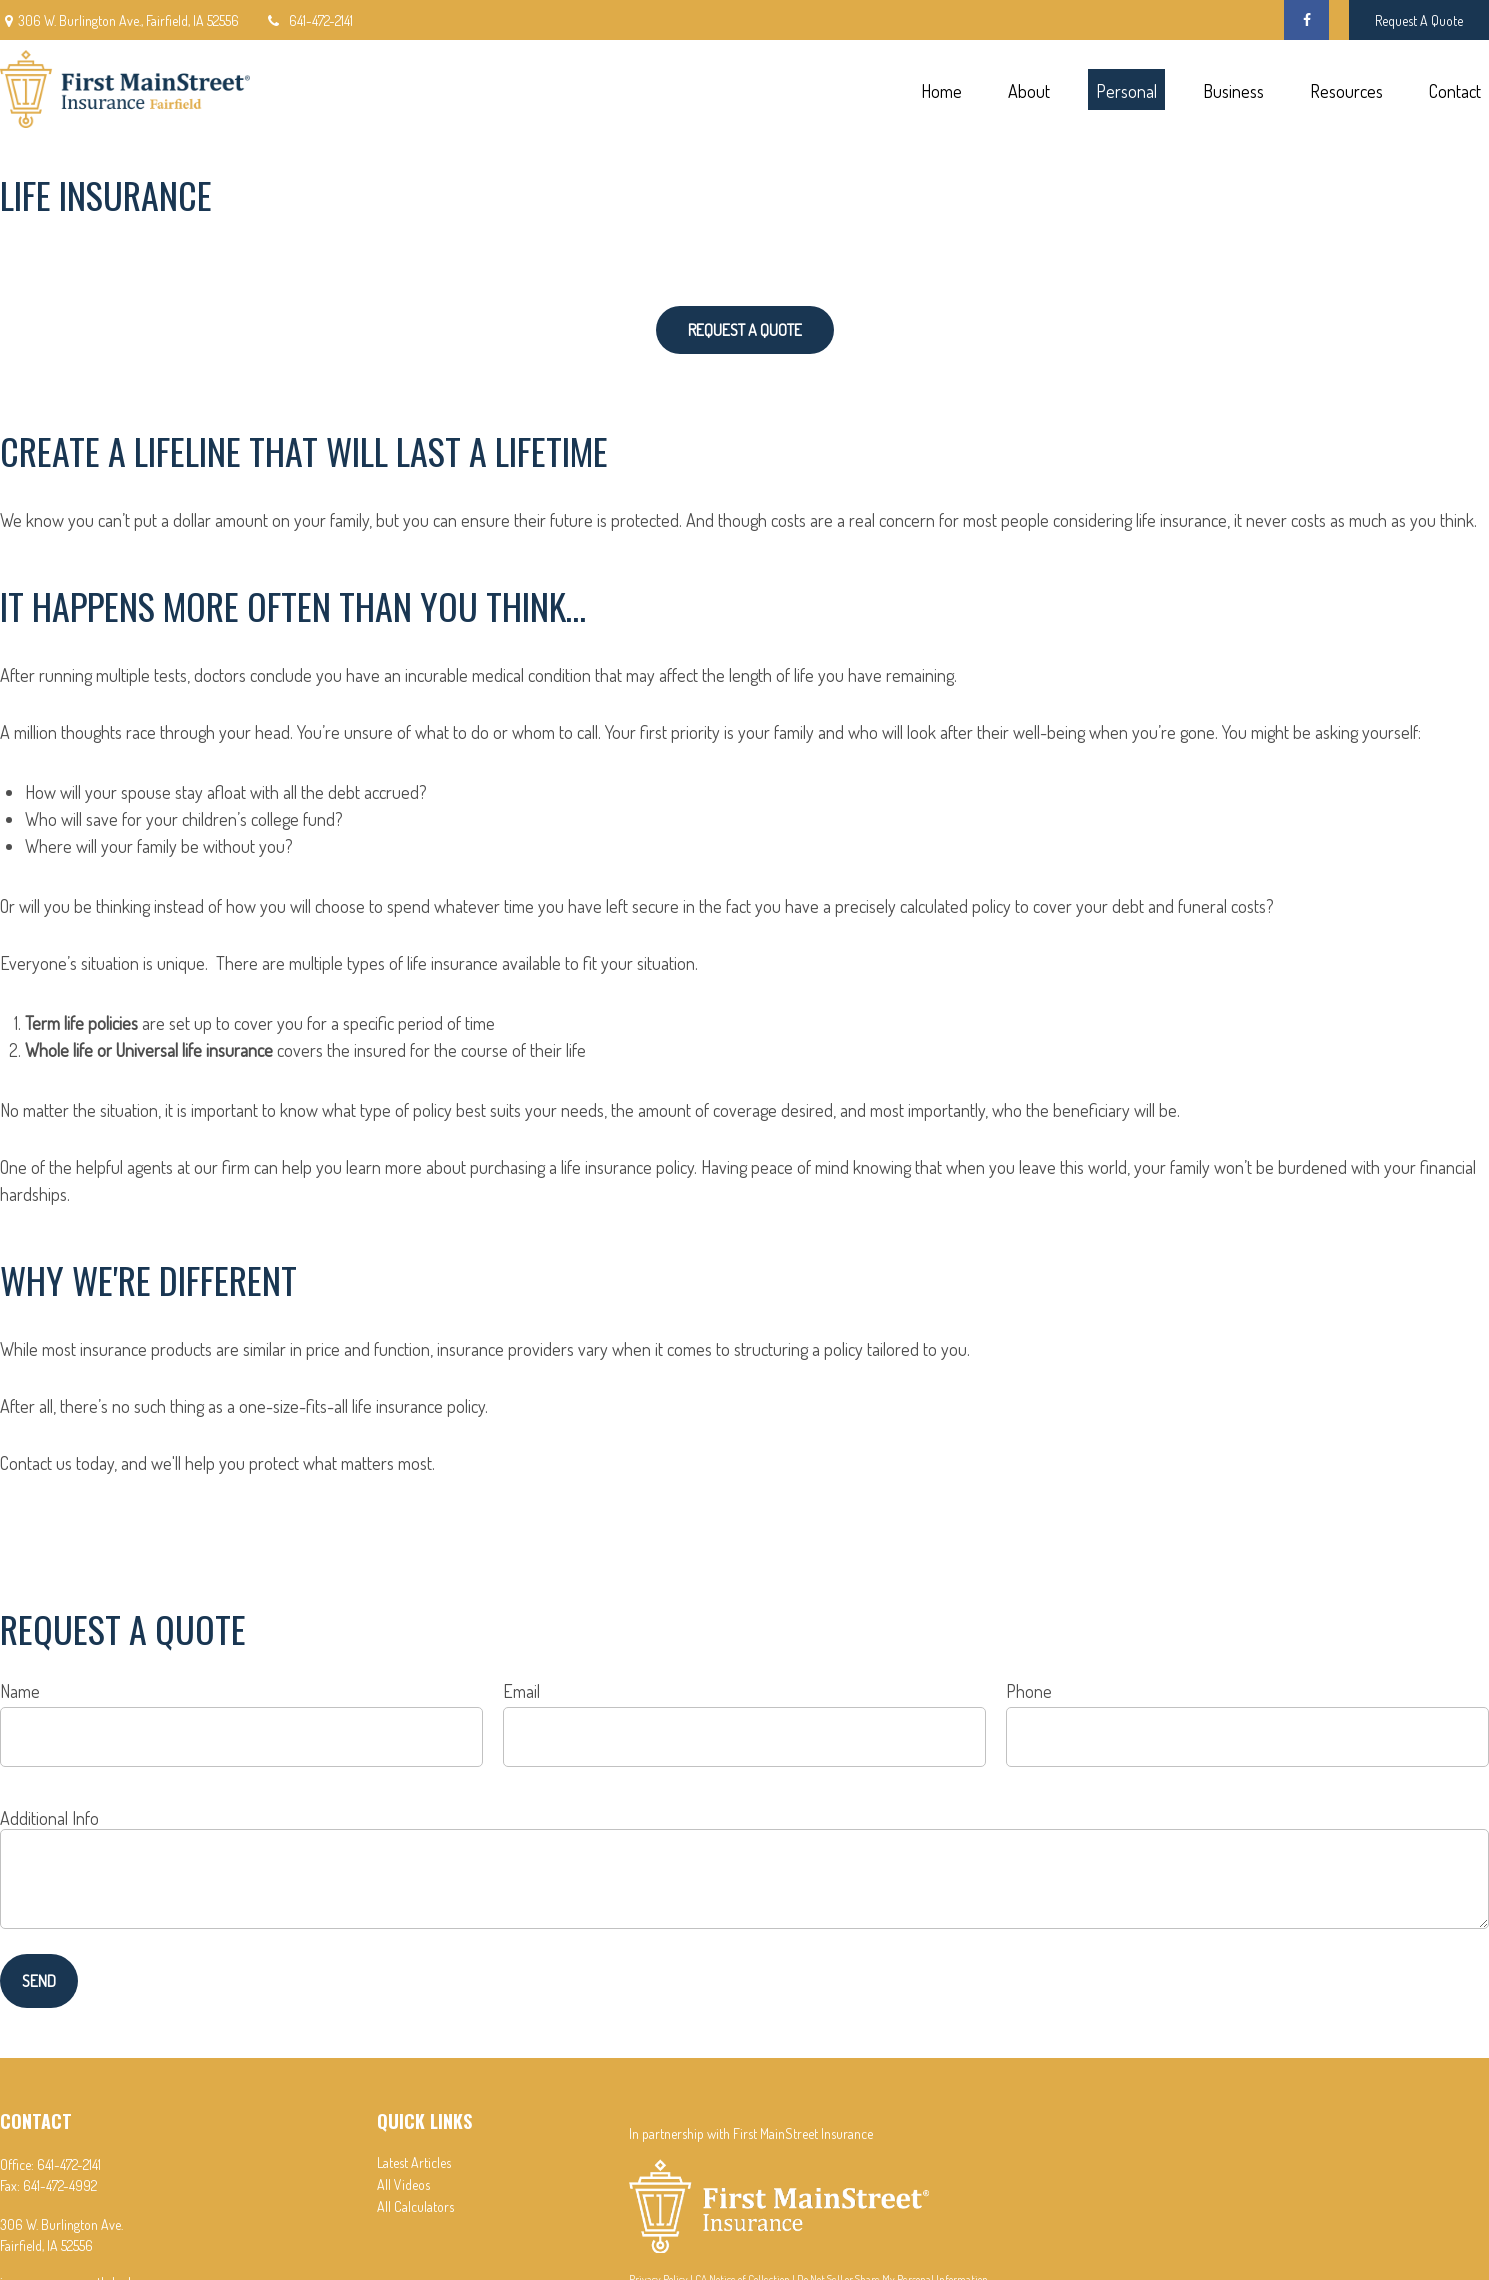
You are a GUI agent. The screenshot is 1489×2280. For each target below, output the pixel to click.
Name (20, 1691)
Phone (1029, 1691)
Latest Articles (414, 2162)
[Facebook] (1306, 20)
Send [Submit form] (39, 1981)
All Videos (403, 2184)
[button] (941, 89)
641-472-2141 (308, 20)
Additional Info (49, 1818)
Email (521, 1691)
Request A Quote (1419, 20)
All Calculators (415, 2206)
